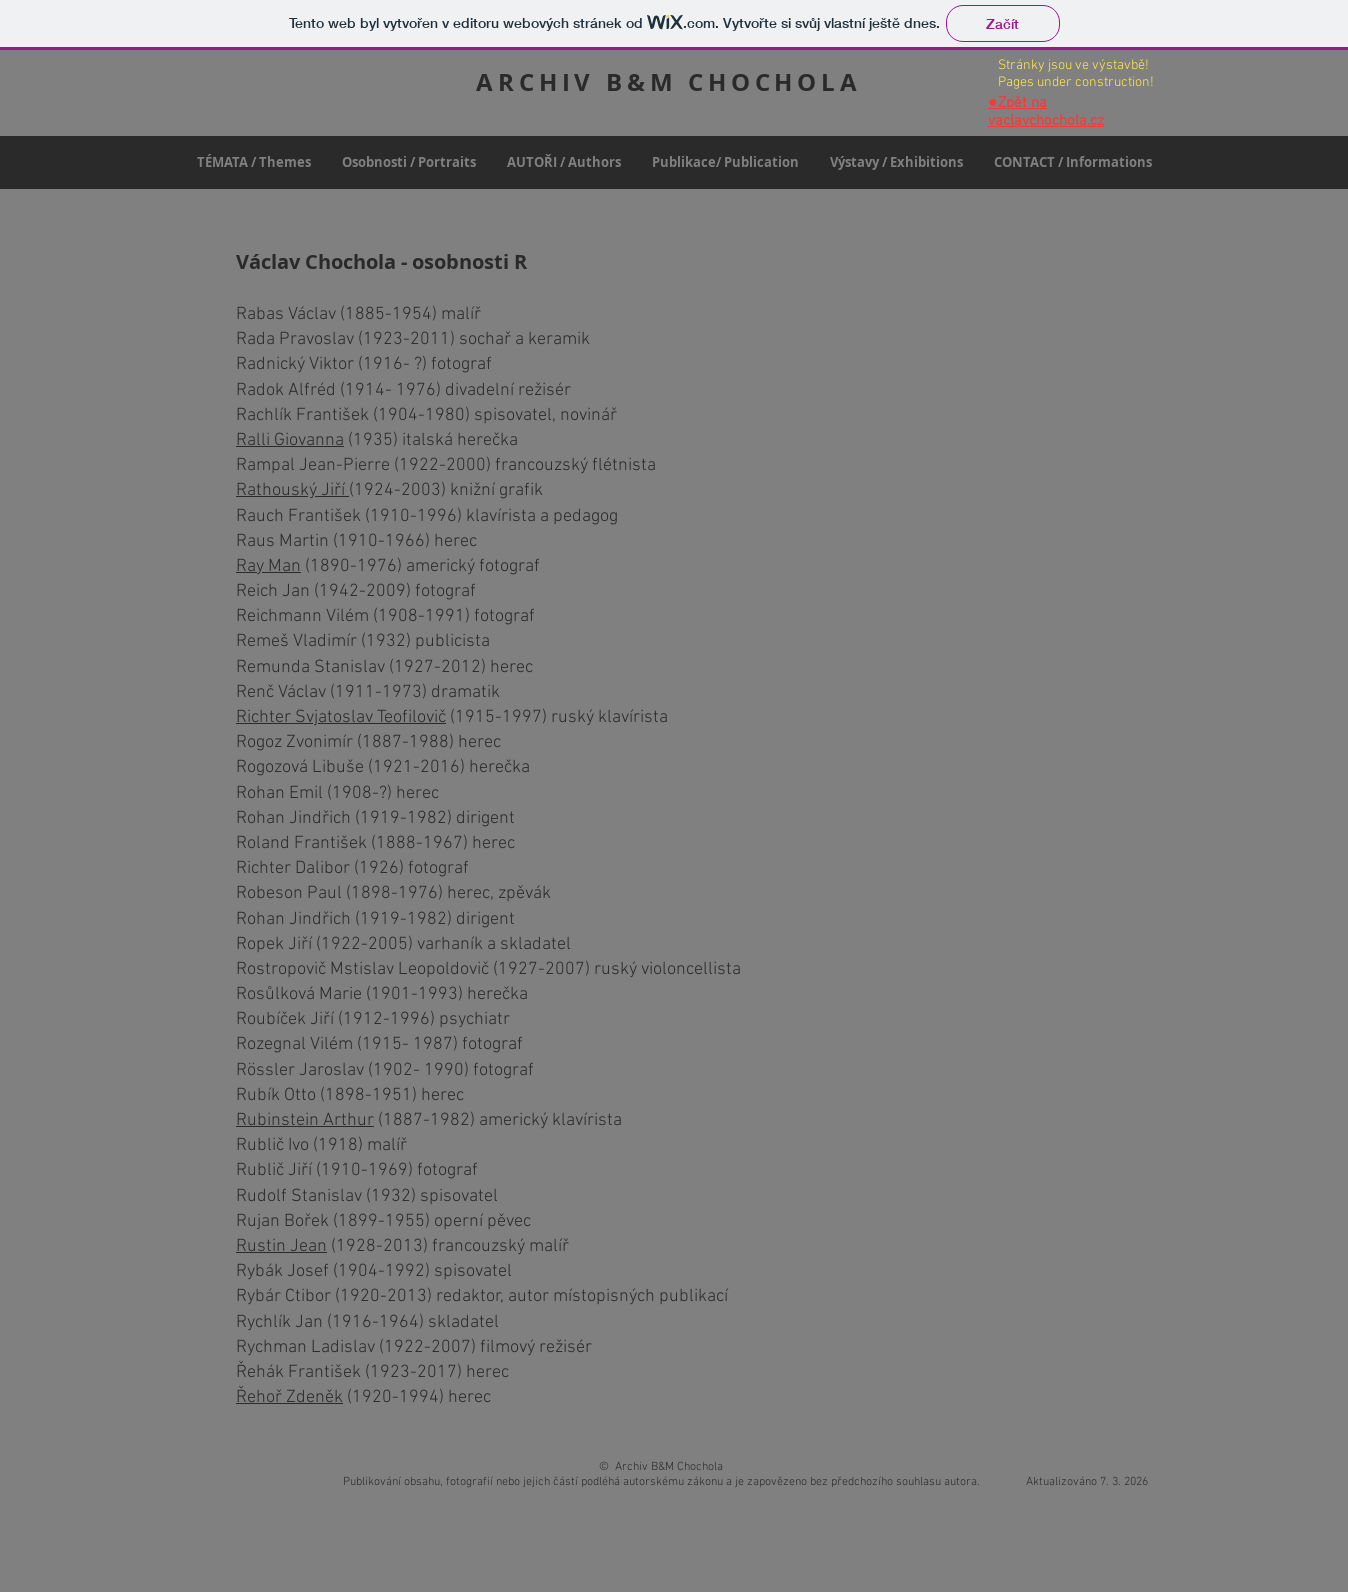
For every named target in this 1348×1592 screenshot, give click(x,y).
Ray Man (268, 566)
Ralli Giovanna (290, 440)
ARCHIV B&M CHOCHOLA (668, 82)
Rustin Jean (281, 1246)
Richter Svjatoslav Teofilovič (341, 717)
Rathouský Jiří (292, 490)
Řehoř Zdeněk (289, 1397)
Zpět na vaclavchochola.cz (1046, 112)
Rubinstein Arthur (305, 1120)
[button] (408, 162)
